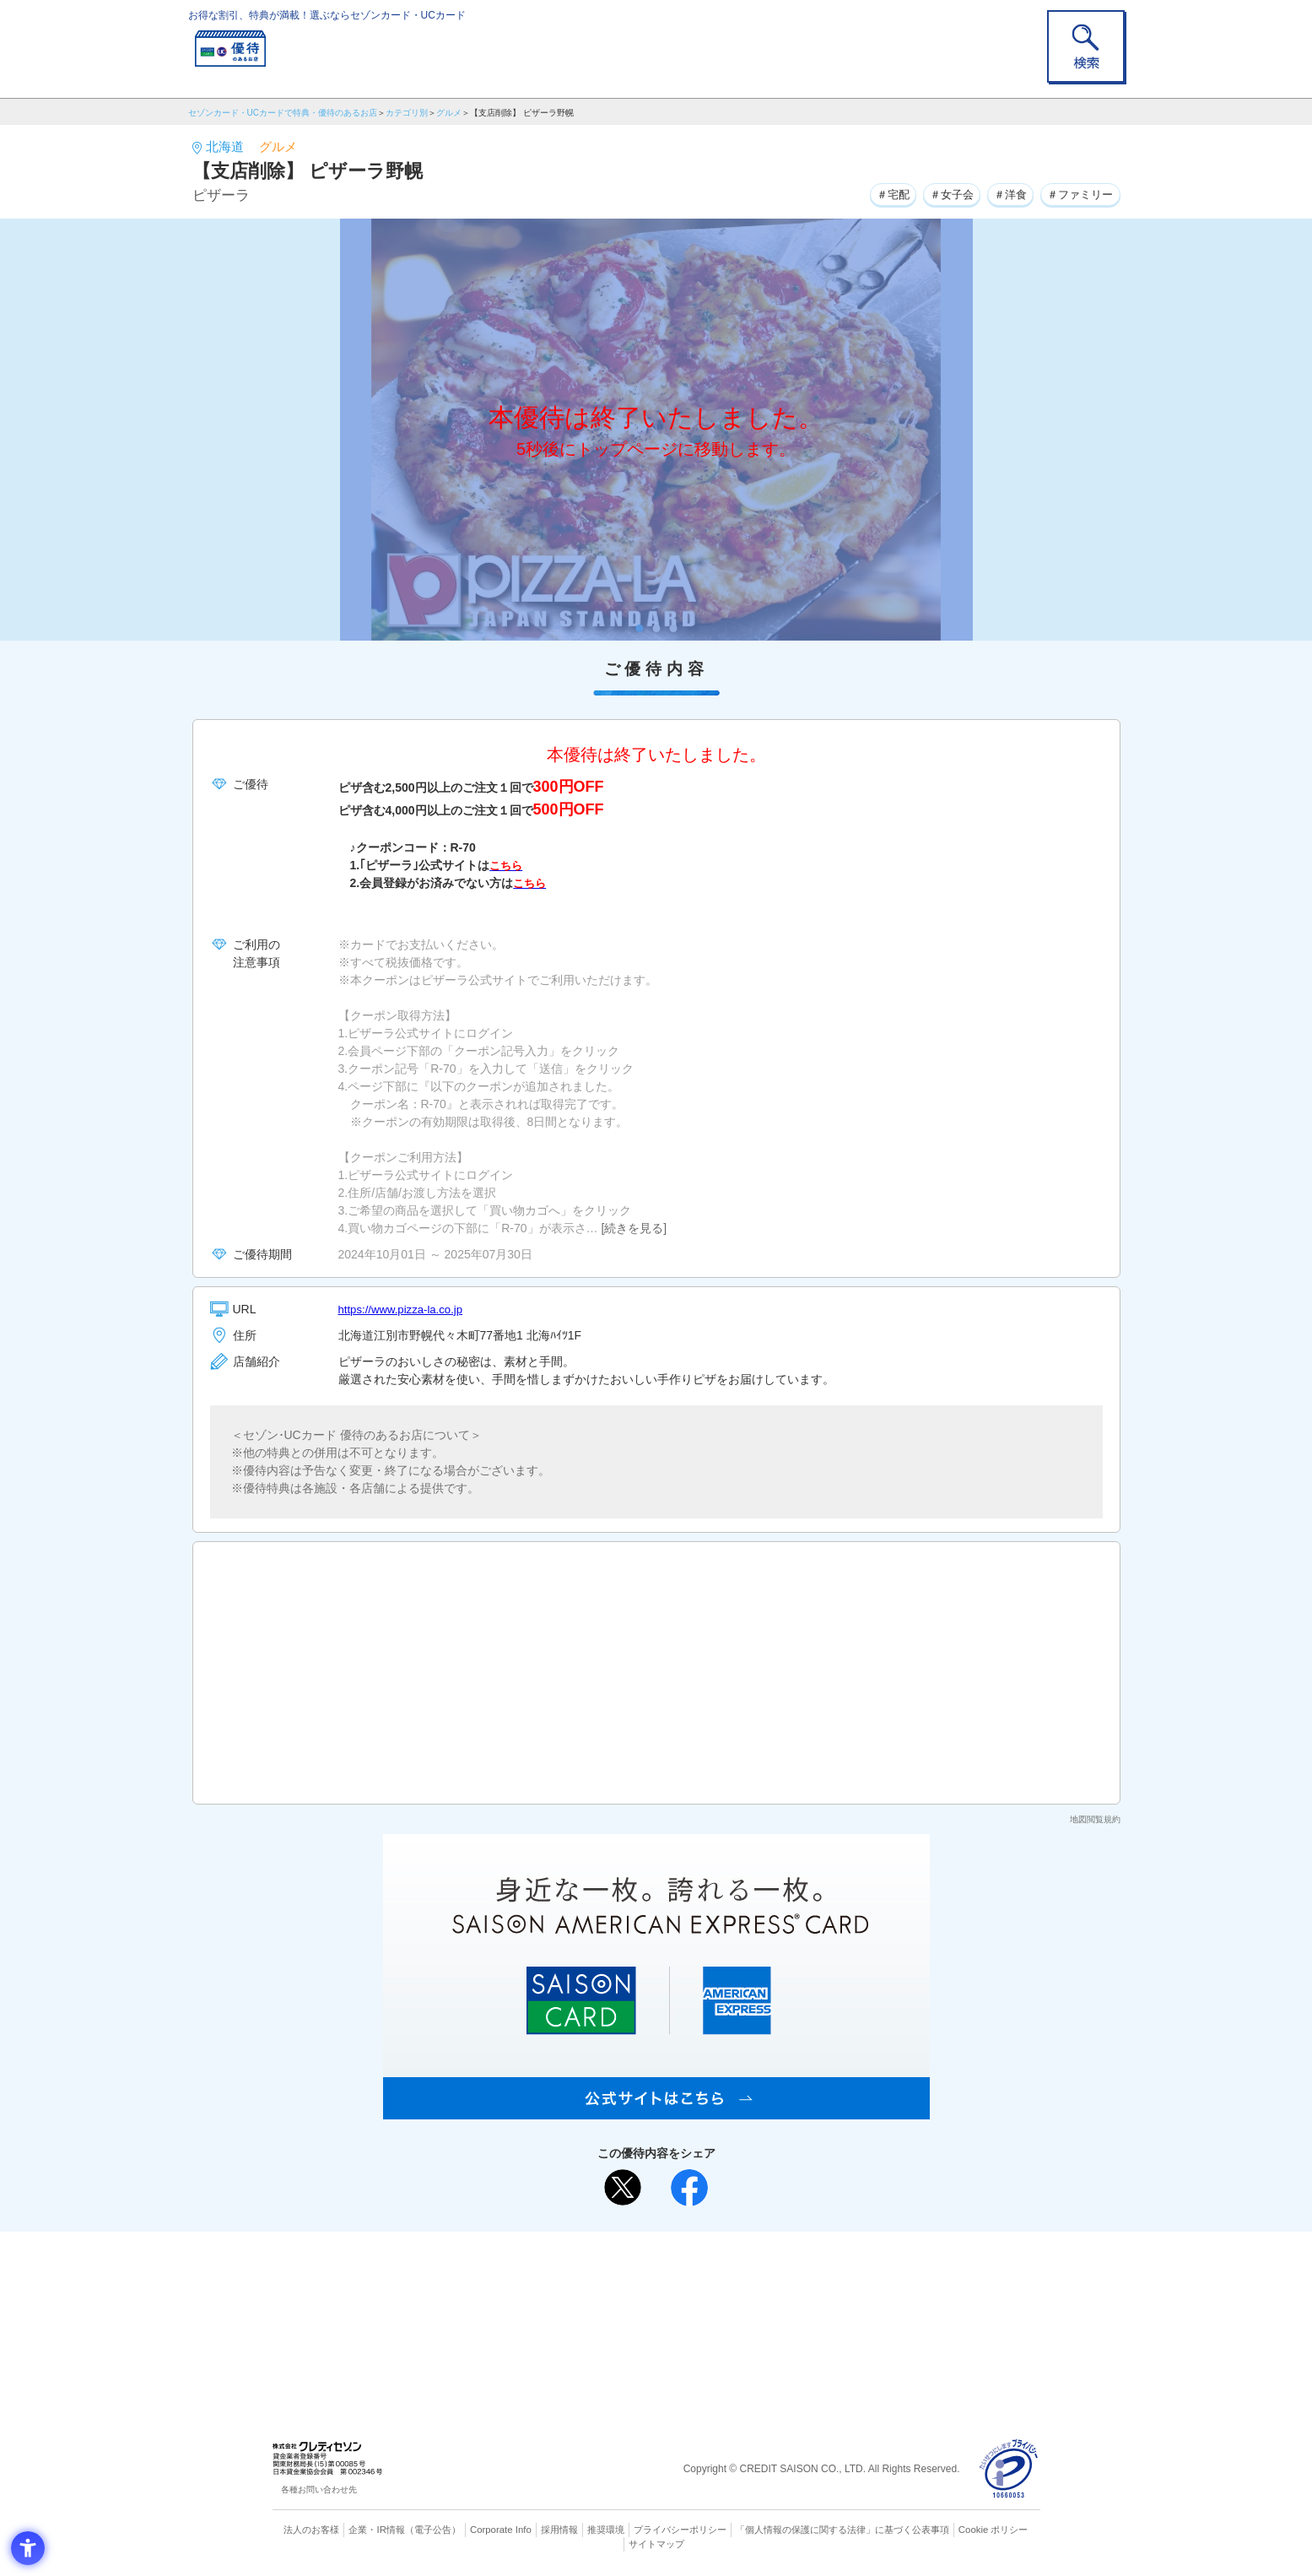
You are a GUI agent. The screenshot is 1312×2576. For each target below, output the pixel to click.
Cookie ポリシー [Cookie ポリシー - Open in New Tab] (992, 2530)
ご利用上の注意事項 (587, 2271)
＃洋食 (1002, 193)
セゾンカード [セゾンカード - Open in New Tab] (588, 2299)
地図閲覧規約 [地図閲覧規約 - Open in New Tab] (1095, 1819)
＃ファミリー (1077, 193)
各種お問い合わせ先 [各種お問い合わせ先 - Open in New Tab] (319, 2489)
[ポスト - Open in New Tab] (622, 2187)
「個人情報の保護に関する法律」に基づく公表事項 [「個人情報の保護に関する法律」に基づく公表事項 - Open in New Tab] (841, 2530)
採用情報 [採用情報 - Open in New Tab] (558, 2530)
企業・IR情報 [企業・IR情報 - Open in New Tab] (379, 2530)
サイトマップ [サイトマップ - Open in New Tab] (656, 2543)
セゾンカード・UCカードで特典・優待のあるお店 (282, 112)
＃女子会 (939, 193)
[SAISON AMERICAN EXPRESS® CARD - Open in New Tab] (656, 2110)
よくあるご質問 (722, 2271)
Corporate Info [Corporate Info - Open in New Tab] (501, 2530)
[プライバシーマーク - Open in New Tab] (1008, 2469)
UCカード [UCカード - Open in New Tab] (717, 2299)
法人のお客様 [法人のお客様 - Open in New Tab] (314, 2530)
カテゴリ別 (407, 112)
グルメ (449, 112)
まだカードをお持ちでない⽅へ (649, 2248)
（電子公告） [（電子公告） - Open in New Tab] (434, 2530)
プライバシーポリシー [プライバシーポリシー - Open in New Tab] (679, 2530)
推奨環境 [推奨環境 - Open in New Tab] (605, 2530)
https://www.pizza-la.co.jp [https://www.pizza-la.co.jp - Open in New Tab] (404, 1309)
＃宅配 (876, 193)
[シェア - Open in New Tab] (689, 2187)
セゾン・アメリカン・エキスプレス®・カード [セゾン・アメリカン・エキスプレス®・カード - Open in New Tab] (647, 2327)
